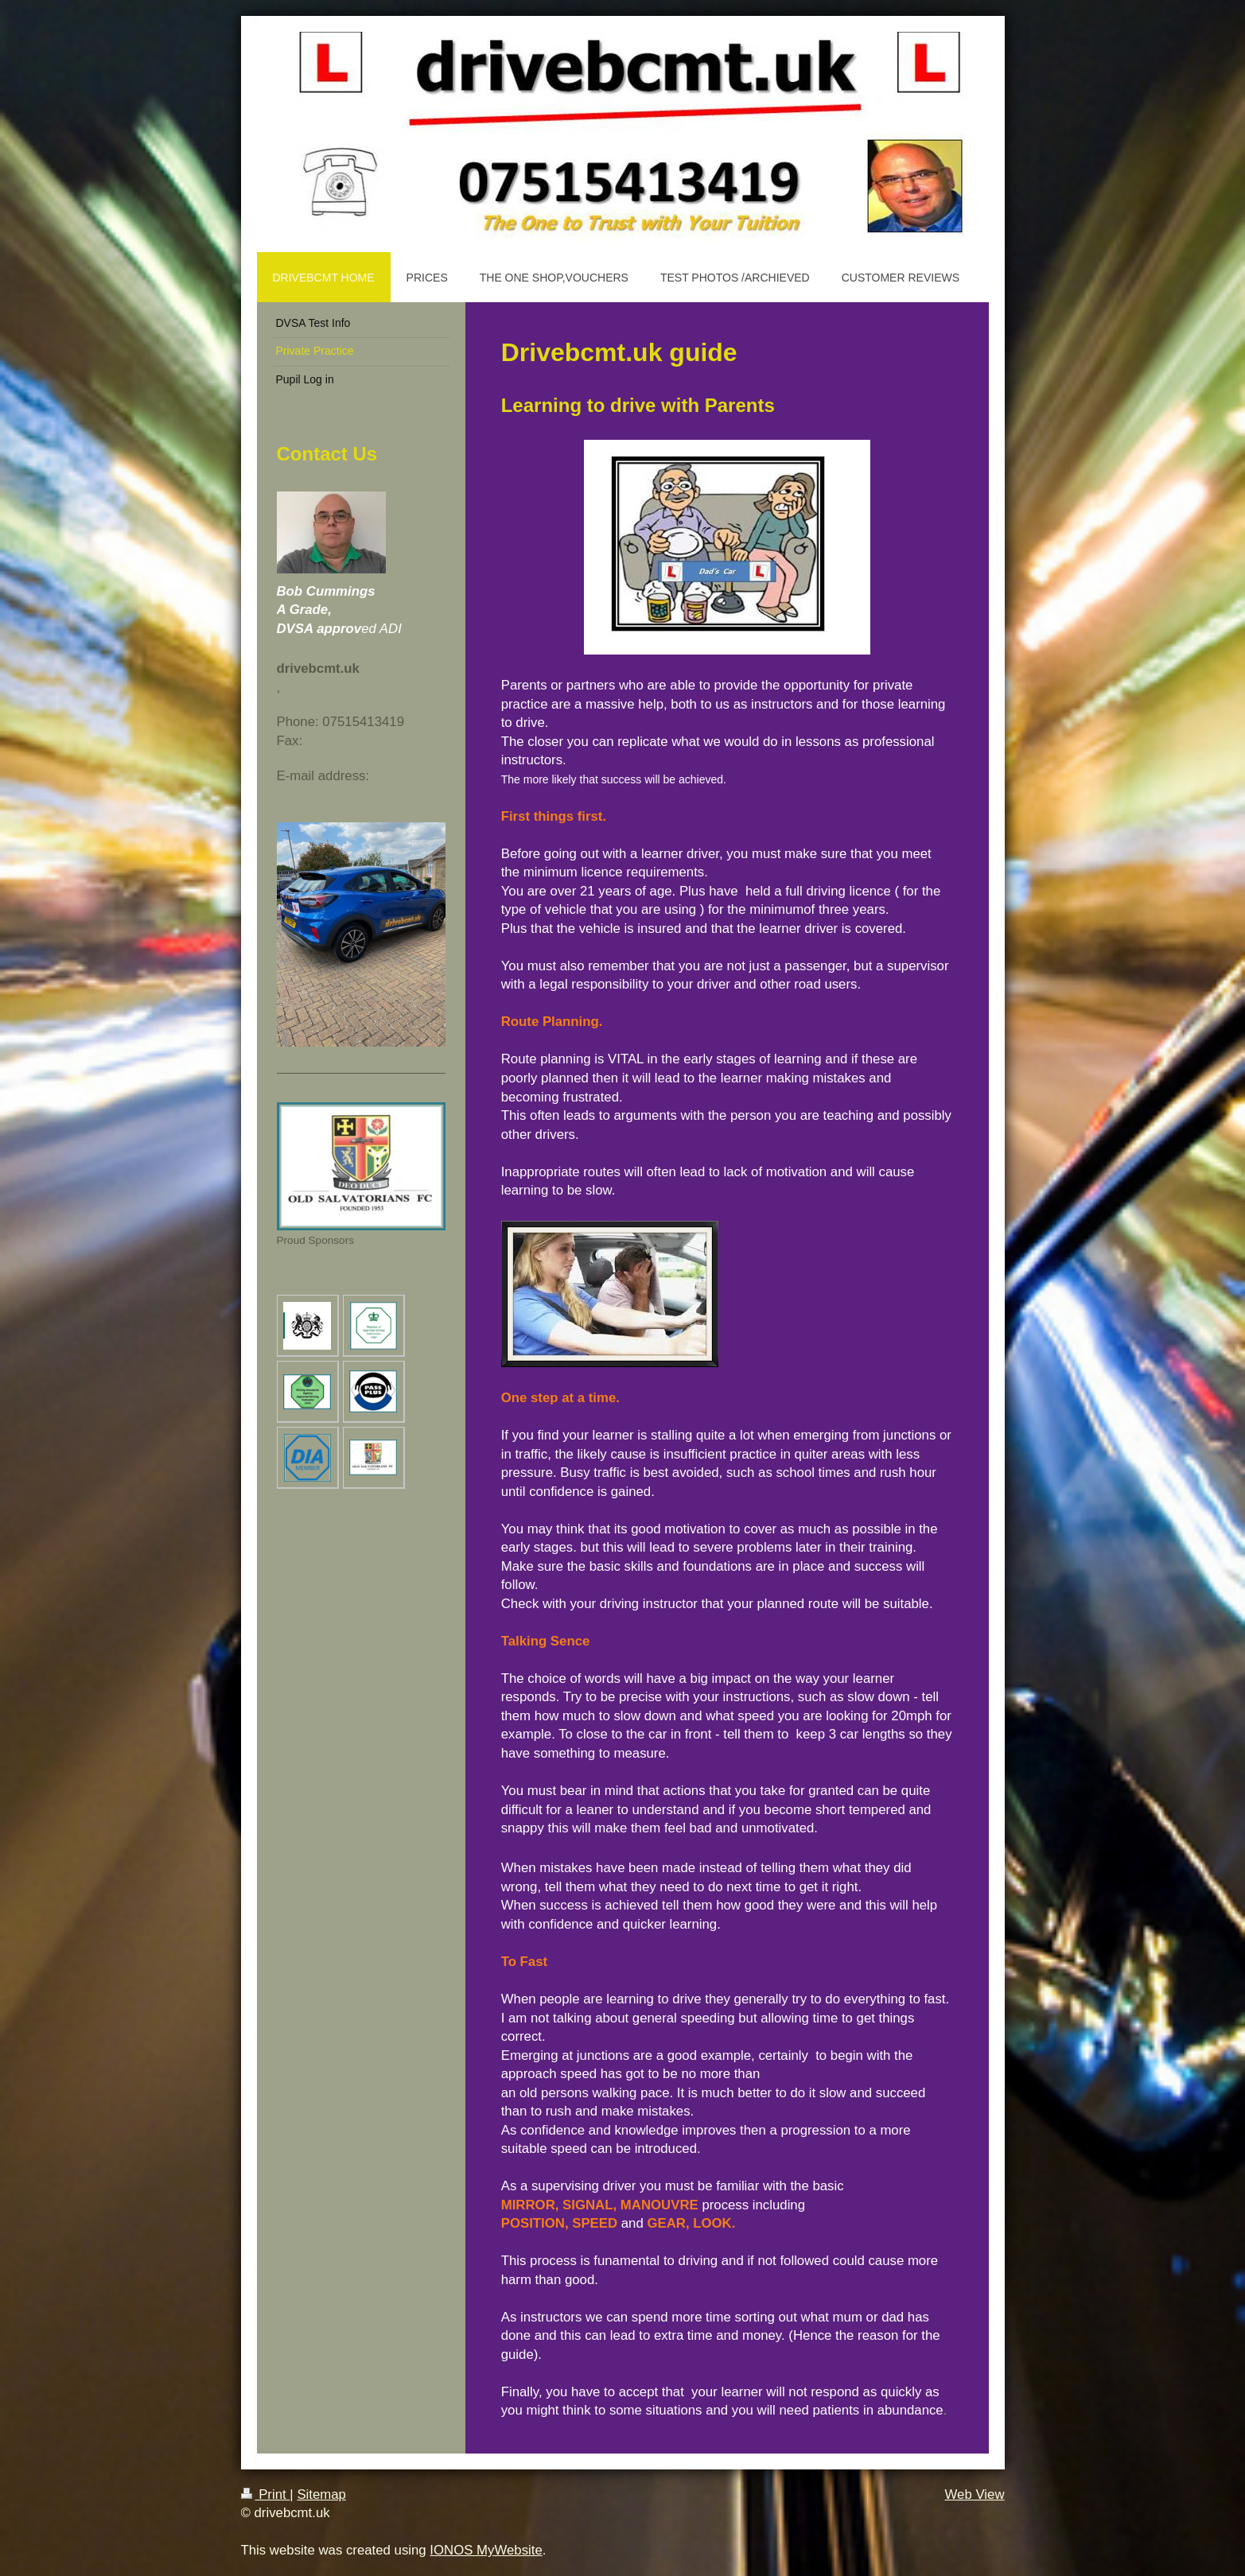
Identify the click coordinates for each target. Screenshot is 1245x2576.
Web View (975, 2494)
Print (265, 2494)
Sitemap (321, 2494)
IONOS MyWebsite (486, 2550)
